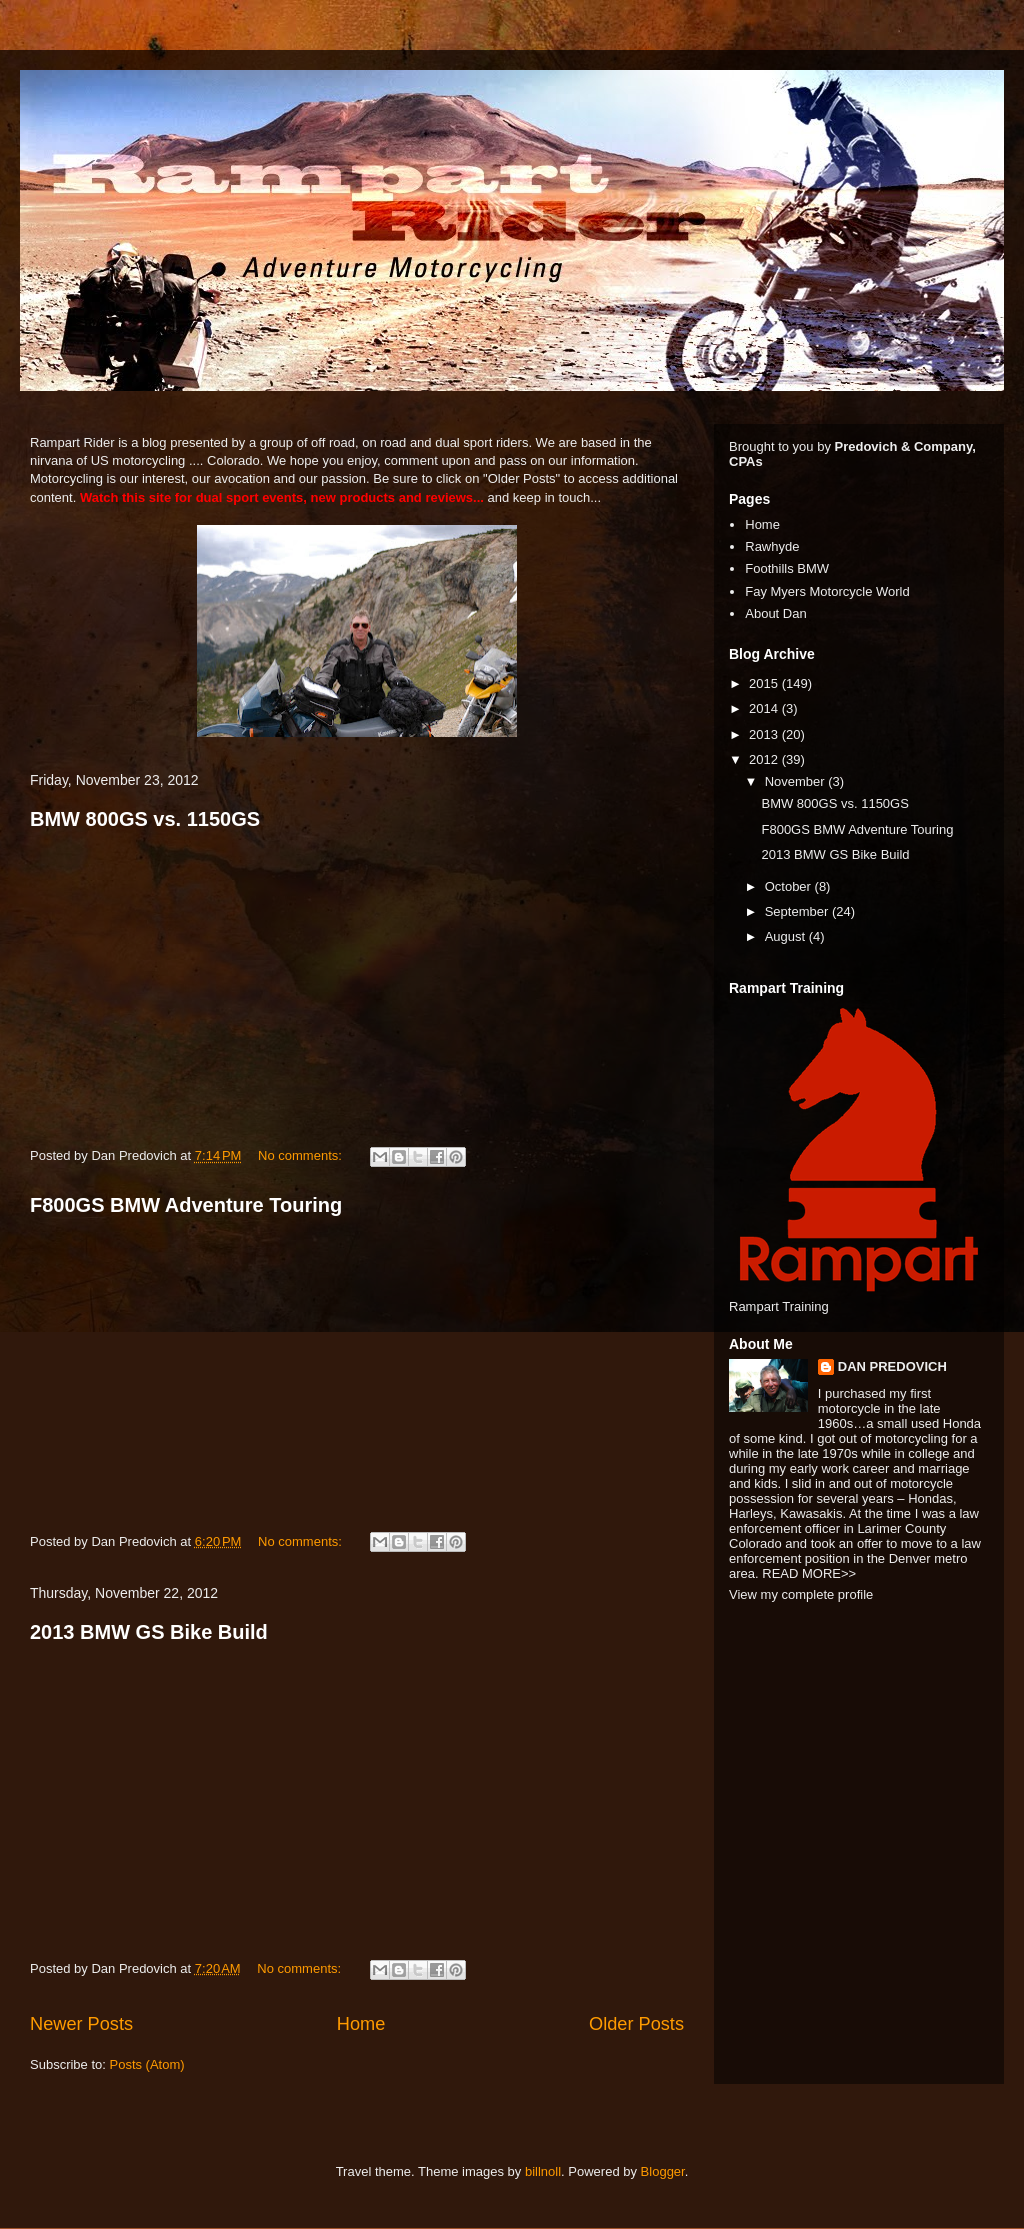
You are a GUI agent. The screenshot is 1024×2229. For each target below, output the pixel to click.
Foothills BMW (787, 568)
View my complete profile (801, 1594)
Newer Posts (81, 2024)
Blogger (663, 2171)
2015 (765, 683)
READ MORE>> (809, 1573)
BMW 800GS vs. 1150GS (145, 819)
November (797, 781)
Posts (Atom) (147, 2064)
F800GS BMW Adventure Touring (186, 1205)
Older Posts (636, 2024)
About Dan (775, 613)
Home (361, 2024)
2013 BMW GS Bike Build (149, 1632)
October (790, 886)
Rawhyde (772, 546)
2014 (765, 708)
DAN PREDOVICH (892, 1366)
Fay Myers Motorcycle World (827, 591)
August (787, 936)
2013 (765, 734)
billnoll (543, 2171)
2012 (765, 759)
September (798, 911)
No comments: (301, 1155)
